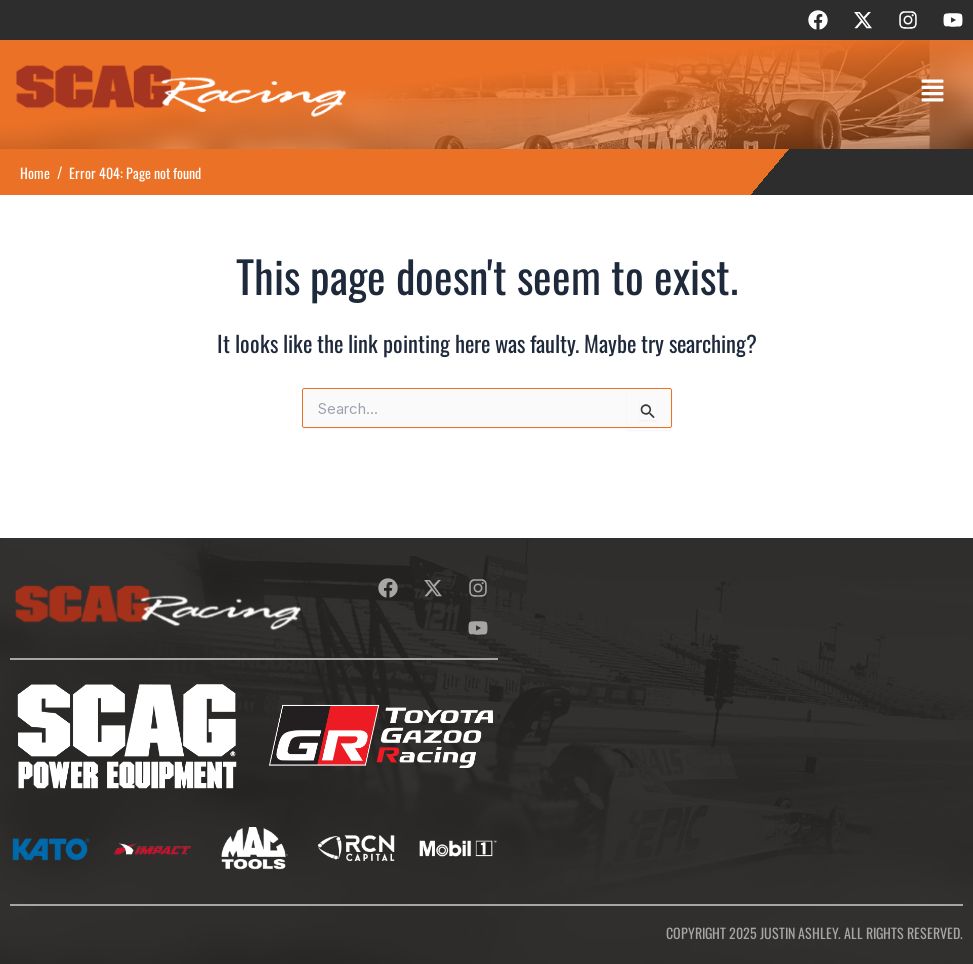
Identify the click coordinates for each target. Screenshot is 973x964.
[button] (933, 91)
